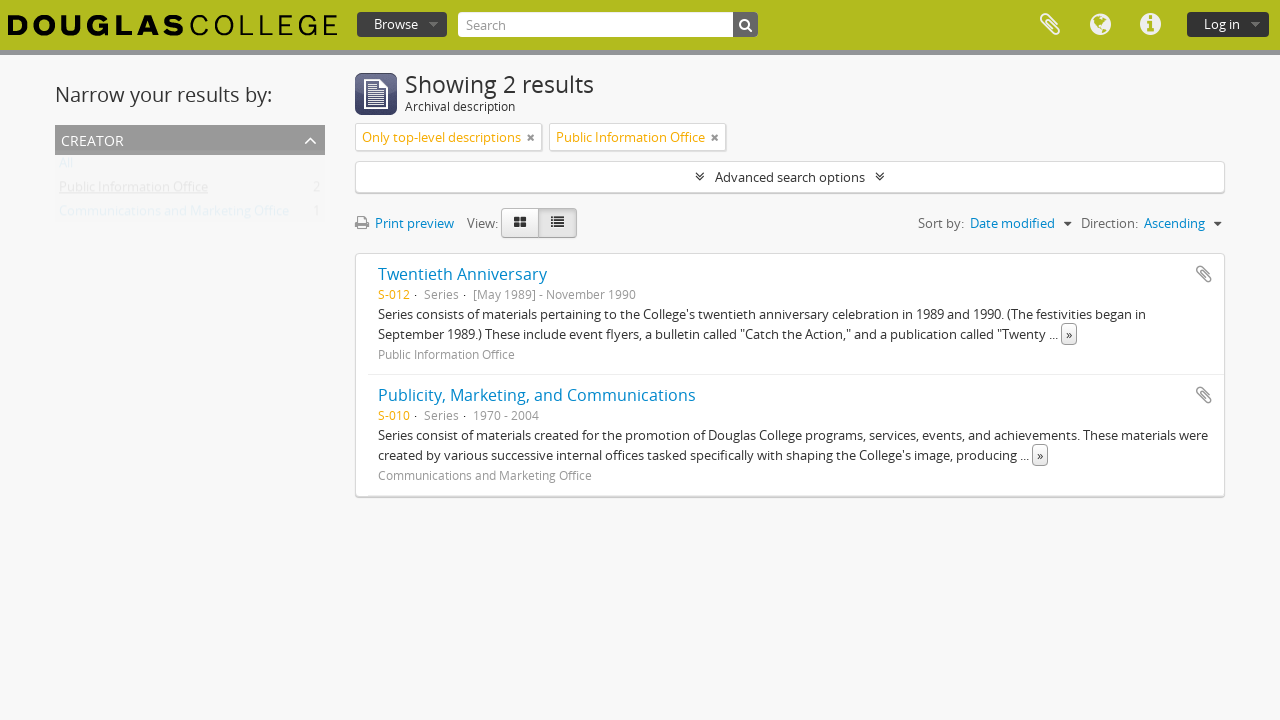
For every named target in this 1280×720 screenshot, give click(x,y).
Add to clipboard (1204, 274)
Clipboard (1050, 25)
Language (1100, 25)
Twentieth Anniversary (462, 274)
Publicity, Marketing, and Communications (537, 395)
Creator (92, 138)
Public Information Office (133, 191)
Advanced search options (790, 177)
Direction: (1109, 223)
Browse (396, 24)
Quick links (1150, 25)
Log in (1222, 24)
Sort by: (941, 223)
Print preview (404, 223)
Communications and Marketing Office (174, 215)
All (66, 167)
